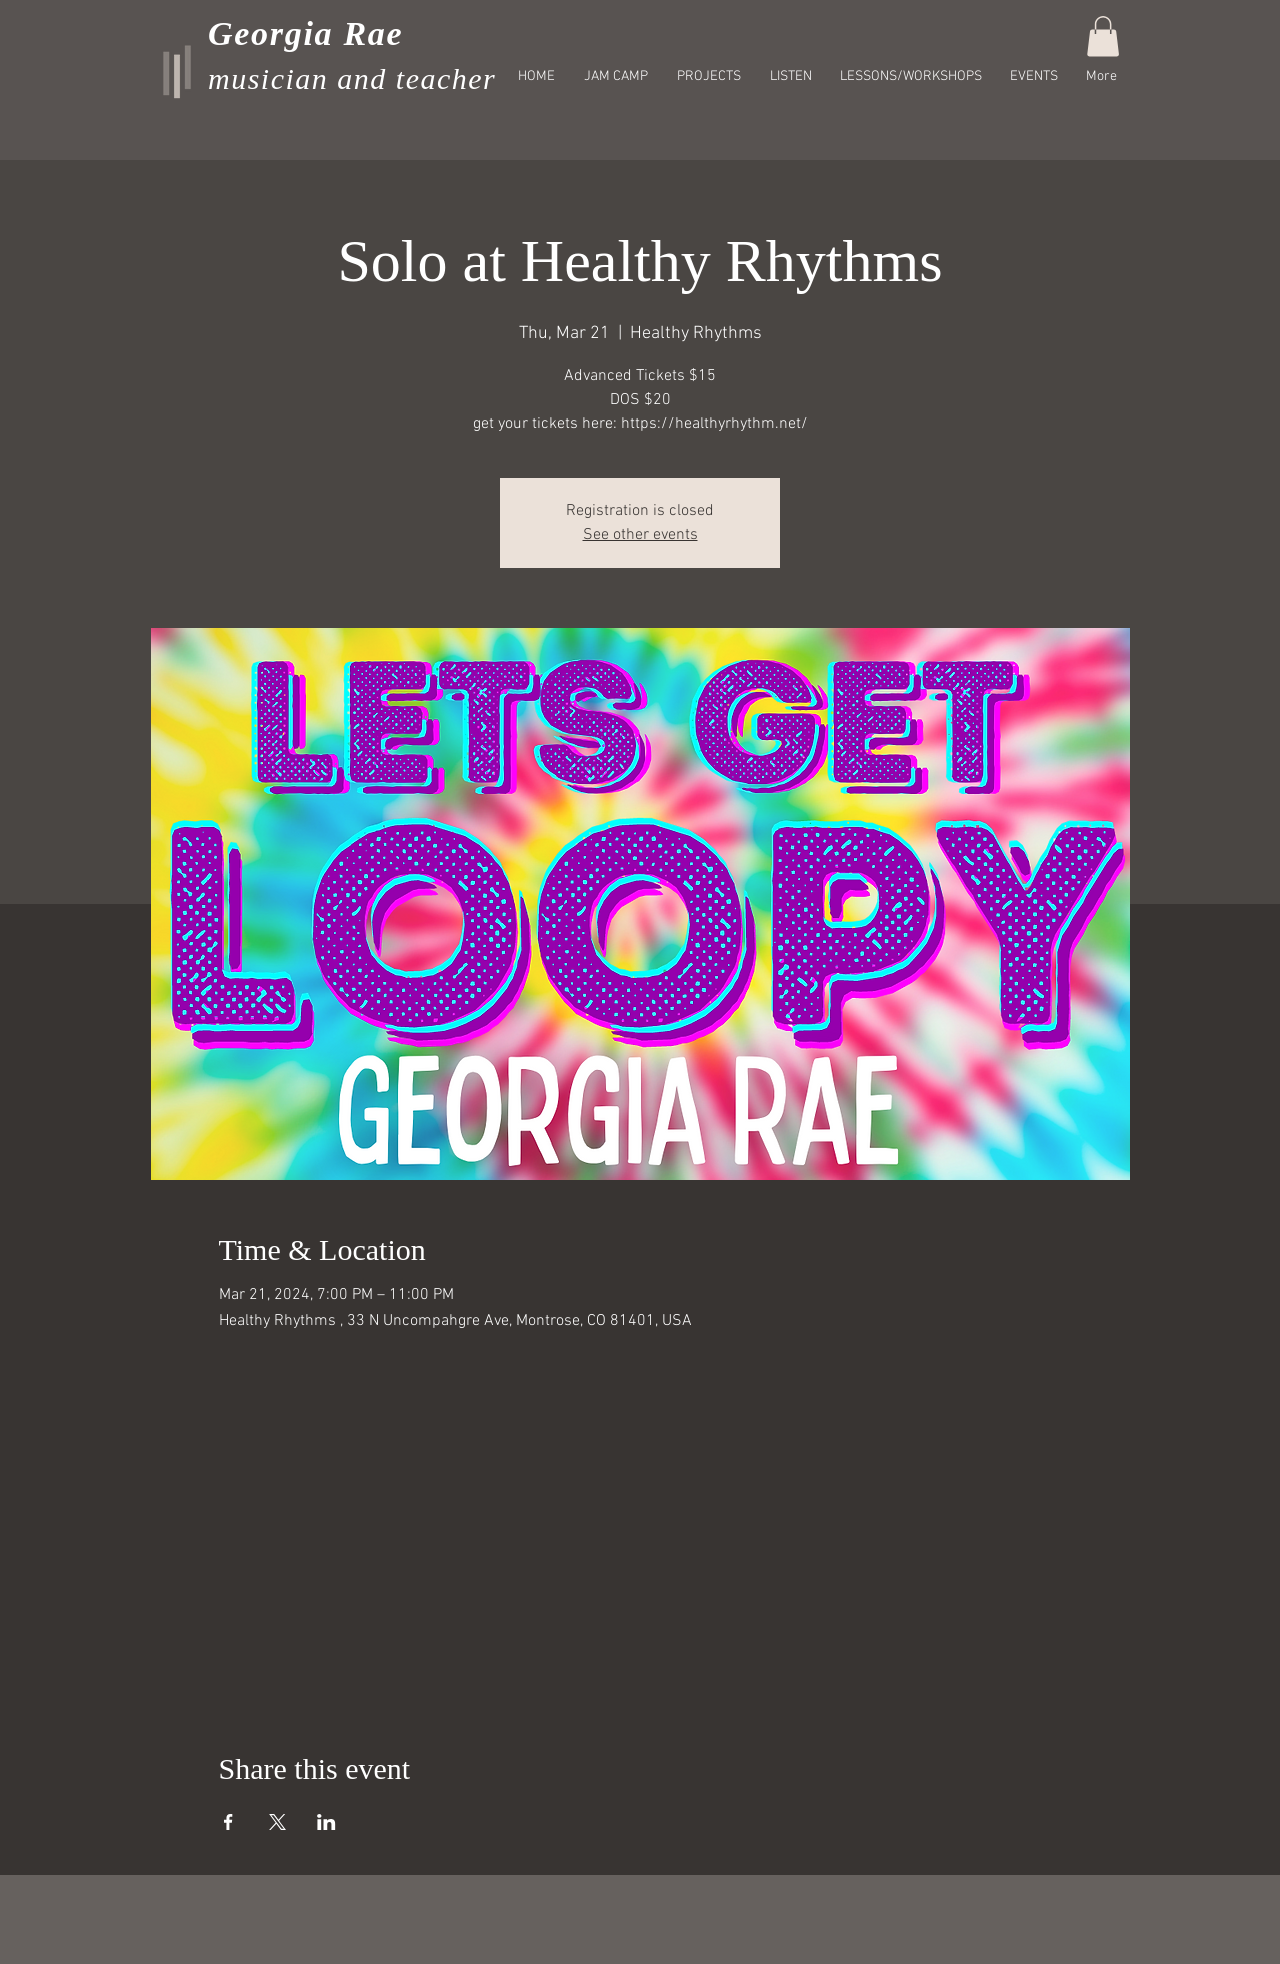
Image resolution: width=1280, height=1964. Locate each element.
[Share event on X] (277, 1822)
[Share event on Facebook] (228, 1822)
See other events (640, 535)
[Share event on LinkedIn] (326, 1822)
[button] (1103, 36)
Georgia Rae (305, 33)
